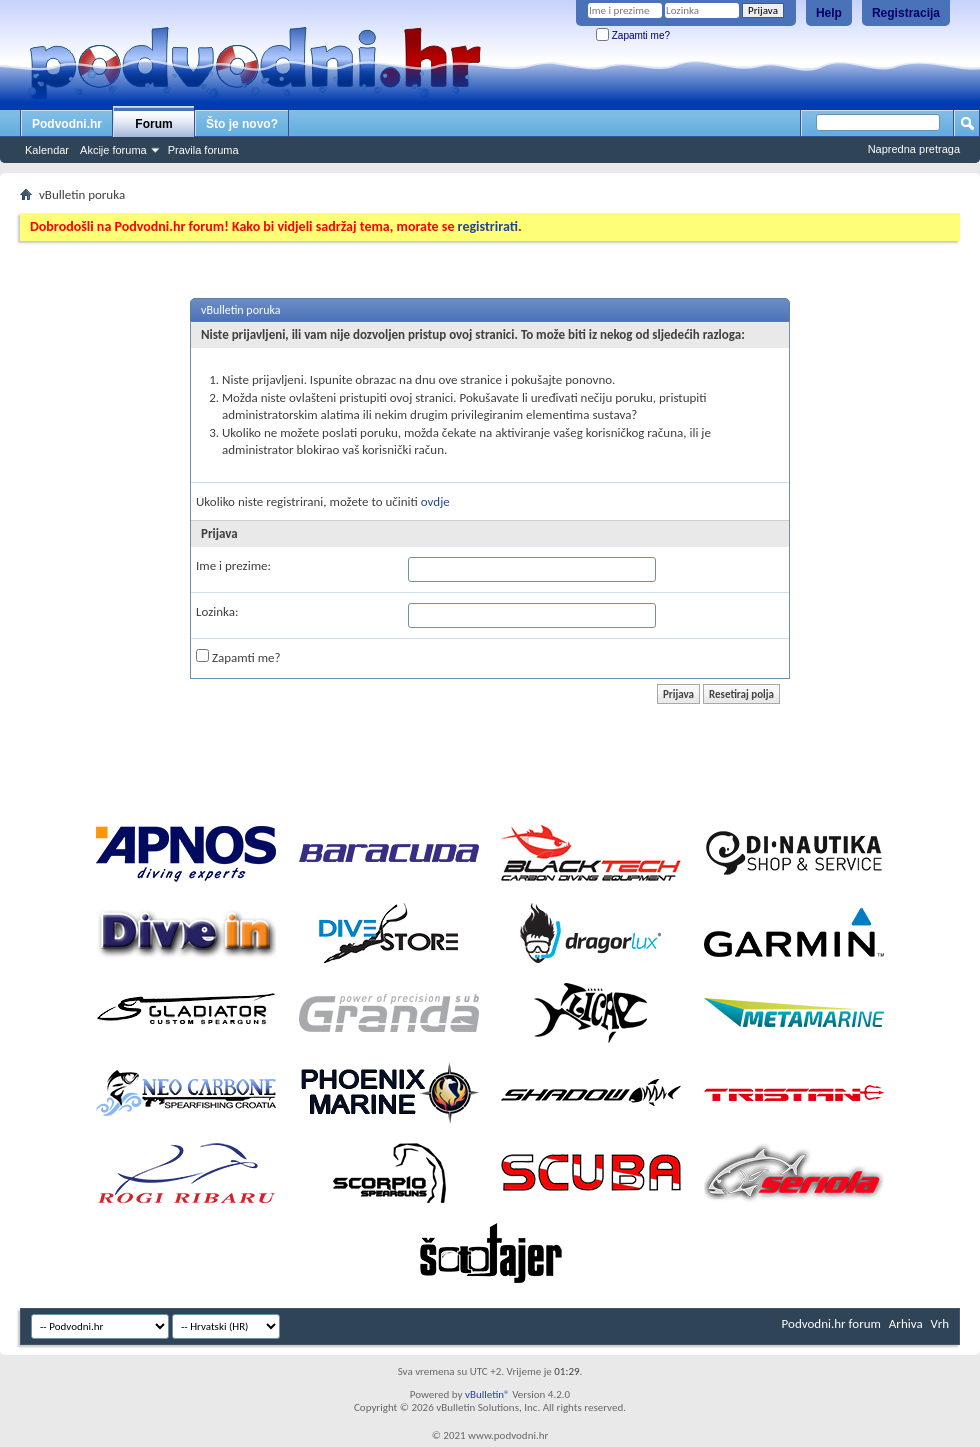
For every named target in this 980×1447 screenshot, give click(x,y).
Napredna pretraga (914, 149)
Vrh (940, 1323)
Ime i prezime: (233, 565)
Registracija (906, 13)
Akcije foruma (113, 150)
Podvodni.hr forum (831, 1323)
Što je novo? (242, 124)
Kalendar (47, 150)
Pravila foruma (203, 150)
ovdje (435, 501)
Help (829, 13)
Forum (153, 124)
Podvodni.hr (67, 124)
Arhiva (906, 1323)
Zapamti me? (633, 35)
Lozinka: (217, 611)
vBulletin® (487, 1394)
